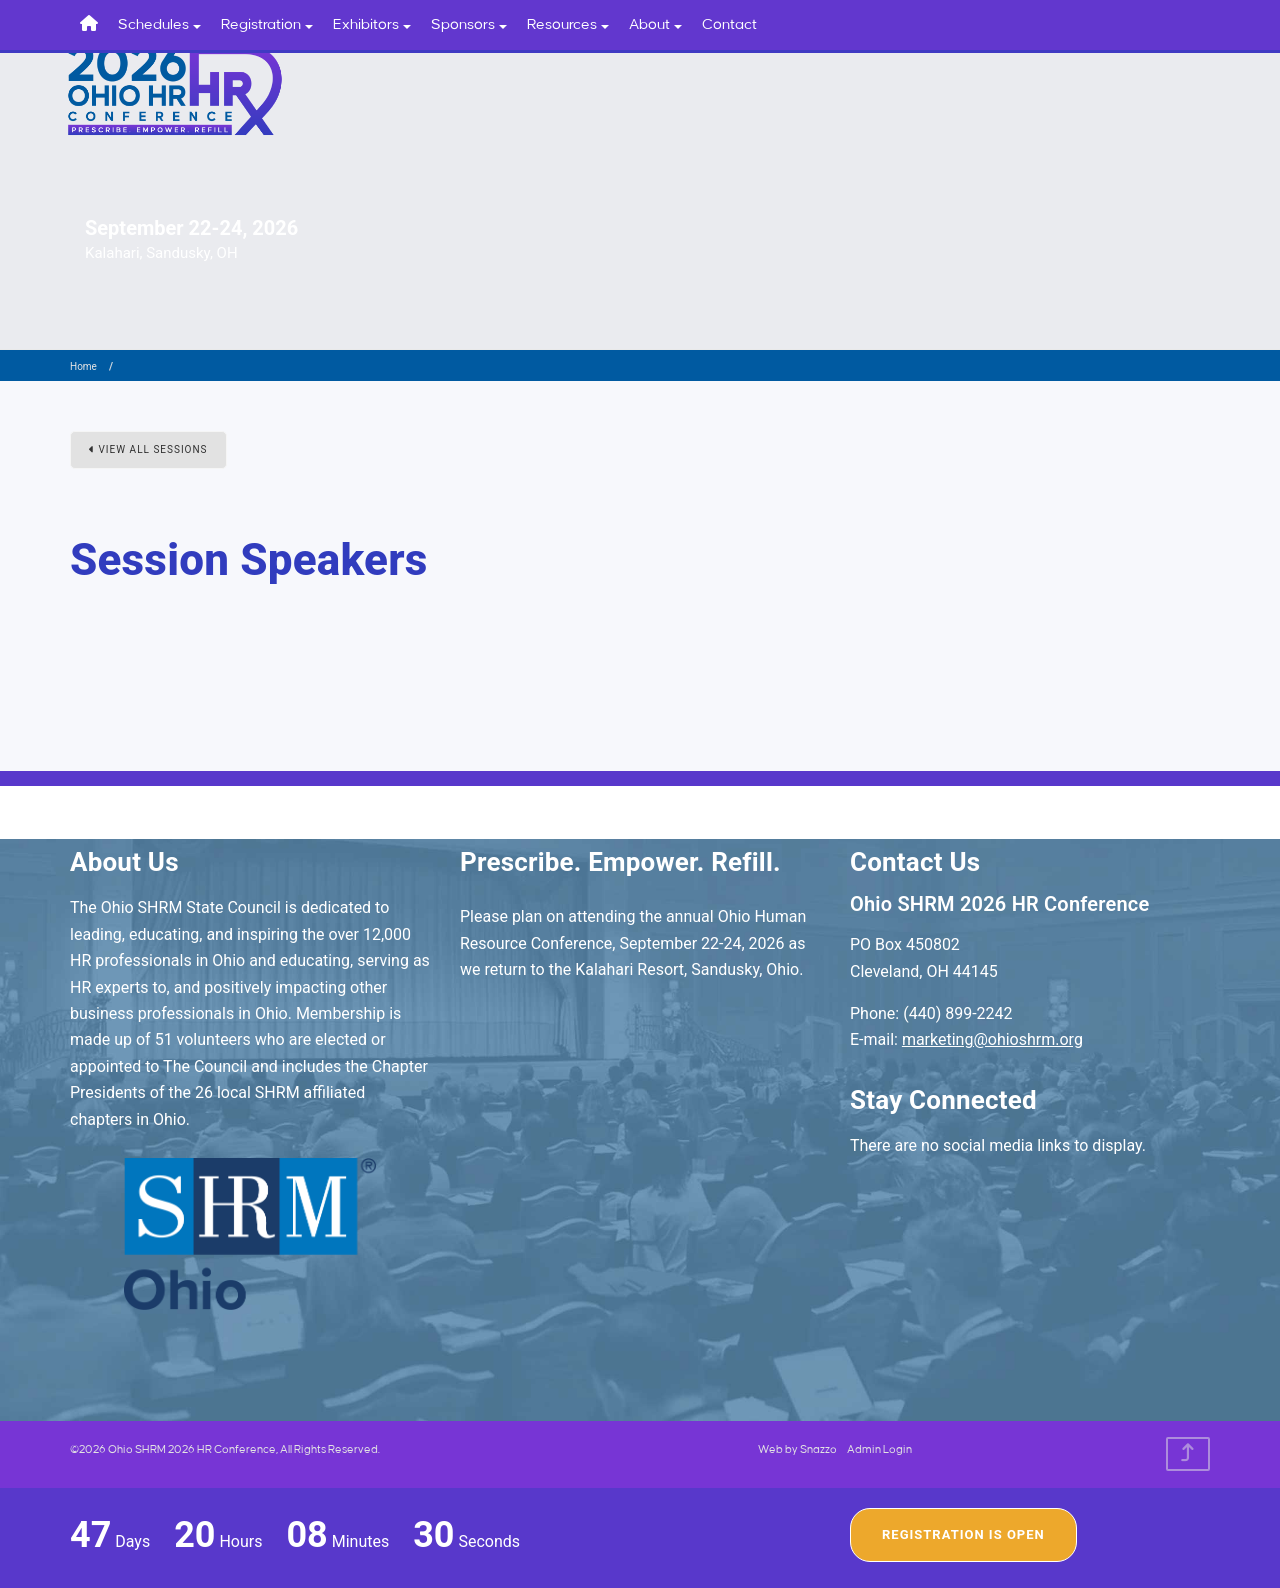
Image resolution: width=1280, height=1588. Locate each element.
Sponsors (469, 25)
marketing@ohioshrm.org (992, 1039)
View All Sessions (148, 449)
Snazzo (818, 1450)
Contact (729, 25)
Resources (568, 25)
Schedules (159, 25)
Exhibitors (372, 25)
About (655, 25)
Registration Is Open (963, 1534)
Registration (267, 25)
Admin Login (879, 1450)
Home (83, 366)
